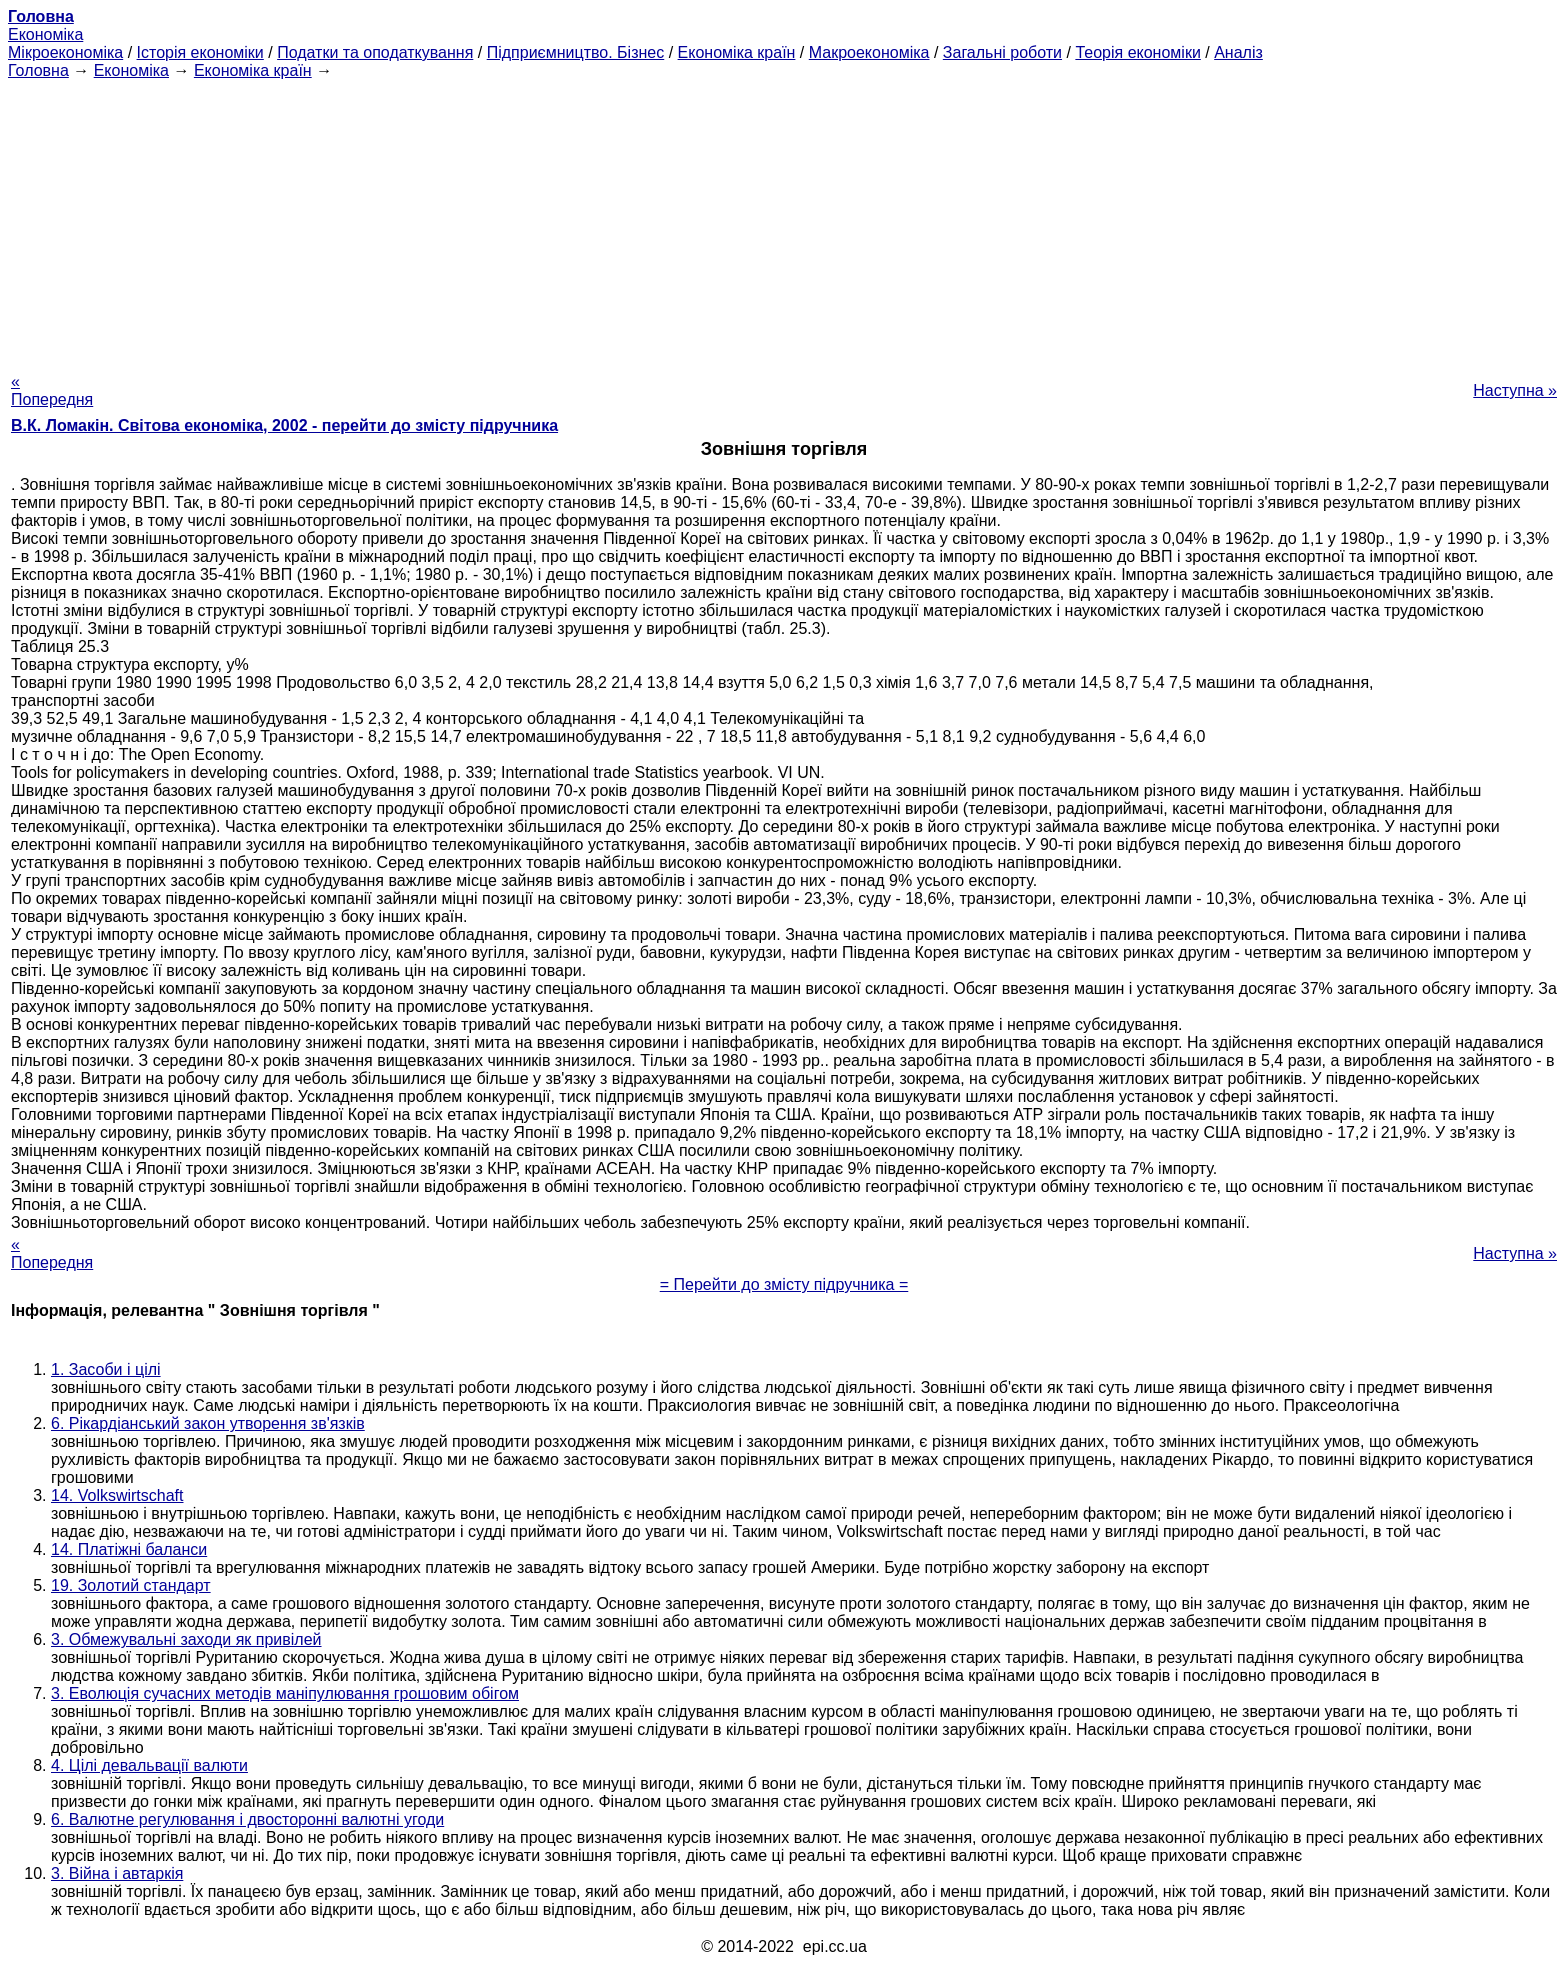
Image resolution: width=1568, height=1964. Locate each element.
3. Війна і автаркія (117, 1873)
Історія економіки (200, 52)
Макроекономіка (869, 52)
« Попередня (52, 390)
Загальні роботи (1002, 52)
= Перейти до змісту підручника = (784, 1284)
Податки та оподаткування (375, 52)
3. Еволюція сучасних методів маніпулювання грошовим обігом (285, 1693)
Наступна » (1515, 390)
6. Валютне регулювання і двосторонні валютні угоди (247, 1819)
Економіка (45, 34)
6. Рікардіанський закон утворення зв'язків (208, 1423)
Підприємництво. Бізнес (576, 52)
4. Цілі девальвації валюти (149, 1765)
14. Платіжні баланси (129, 1549)
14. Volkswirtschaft (117, 1495)
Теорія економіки (1137, 52)
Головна (38, 70)
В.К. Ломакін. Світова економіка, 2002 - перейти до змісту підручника (284, 425)
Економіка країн (737, 52)
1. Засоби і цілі (106, 1369)
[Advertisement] (784, 220)
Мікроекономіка (65, 52)
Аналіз (1238, 52)
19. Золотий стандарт (131, 1585)
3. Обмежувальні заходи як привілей (186, 1639)
